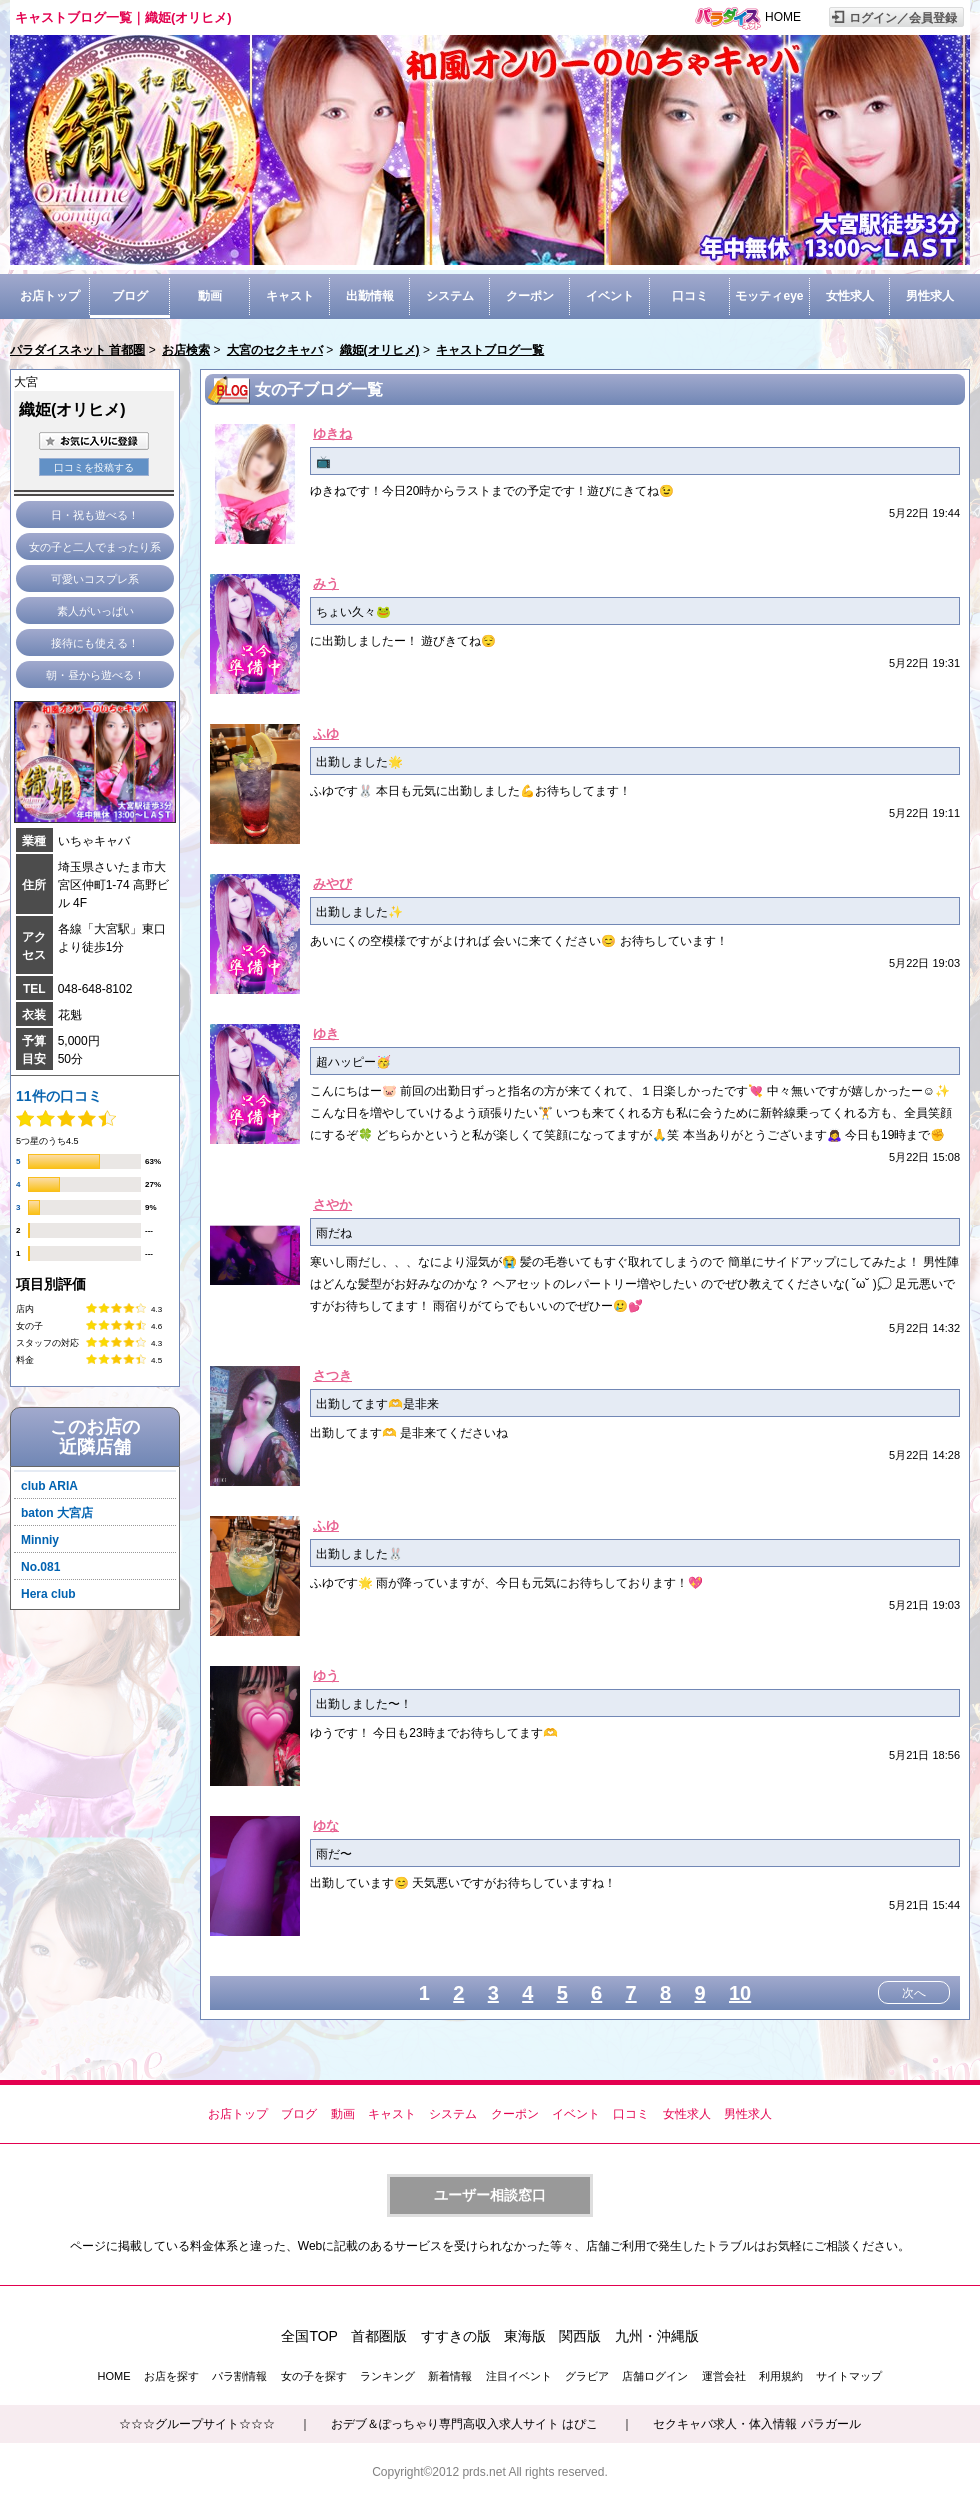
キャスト (290, 296)
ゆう (326, 1675)
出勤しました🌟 (359, 762)
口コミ (690, 296)
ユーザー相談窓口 (490, 2195)
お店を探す (171, 2376)
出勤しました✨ (359, 912)
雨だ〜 (334, 1854)
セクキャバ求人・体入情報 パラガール (756, 2424)
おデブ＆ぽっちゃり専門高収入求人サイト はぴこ (464, 2424)
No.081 (40, 1567)
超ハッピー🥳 (353, 1062)
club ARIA (49, 1486)
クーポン (530, 296)
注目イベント (519, 2376)
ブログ (130, 296)
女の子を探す (314, 2376)
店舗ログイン (655, 2376)
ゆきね (332, 433)
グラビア (587, 2376)
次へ (914, 1993)
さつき (332, 1375)
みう (326, 583)
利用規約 (781, 2376)
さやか (332, 1204)
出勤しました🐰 (359, 1554)
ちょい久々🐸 (353, 612)
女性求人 (850, 296)
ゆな (326, 1825)
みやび (332, 883)
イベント (610, 296)
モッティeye (769, 296)
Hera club (48, 1594)
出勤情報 (370, 296)
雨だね (334, 1233)
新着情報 (450, 2376)
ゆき (326, 1033)
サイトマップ (849, 2376)
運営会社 (724, 2376)
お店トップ (50, 296)
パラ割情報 (239, 2376)
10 (740, 1993)
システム (450, 296)
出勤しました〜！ (364, 1704)
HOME (783, 17)
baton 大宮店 (57, 1513)
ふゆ (326, 733)
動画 (210, 296)
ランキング (387, 2376)
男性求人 (930, 296)
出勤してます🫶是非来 (377, 1404)
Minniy (40, 1540)
